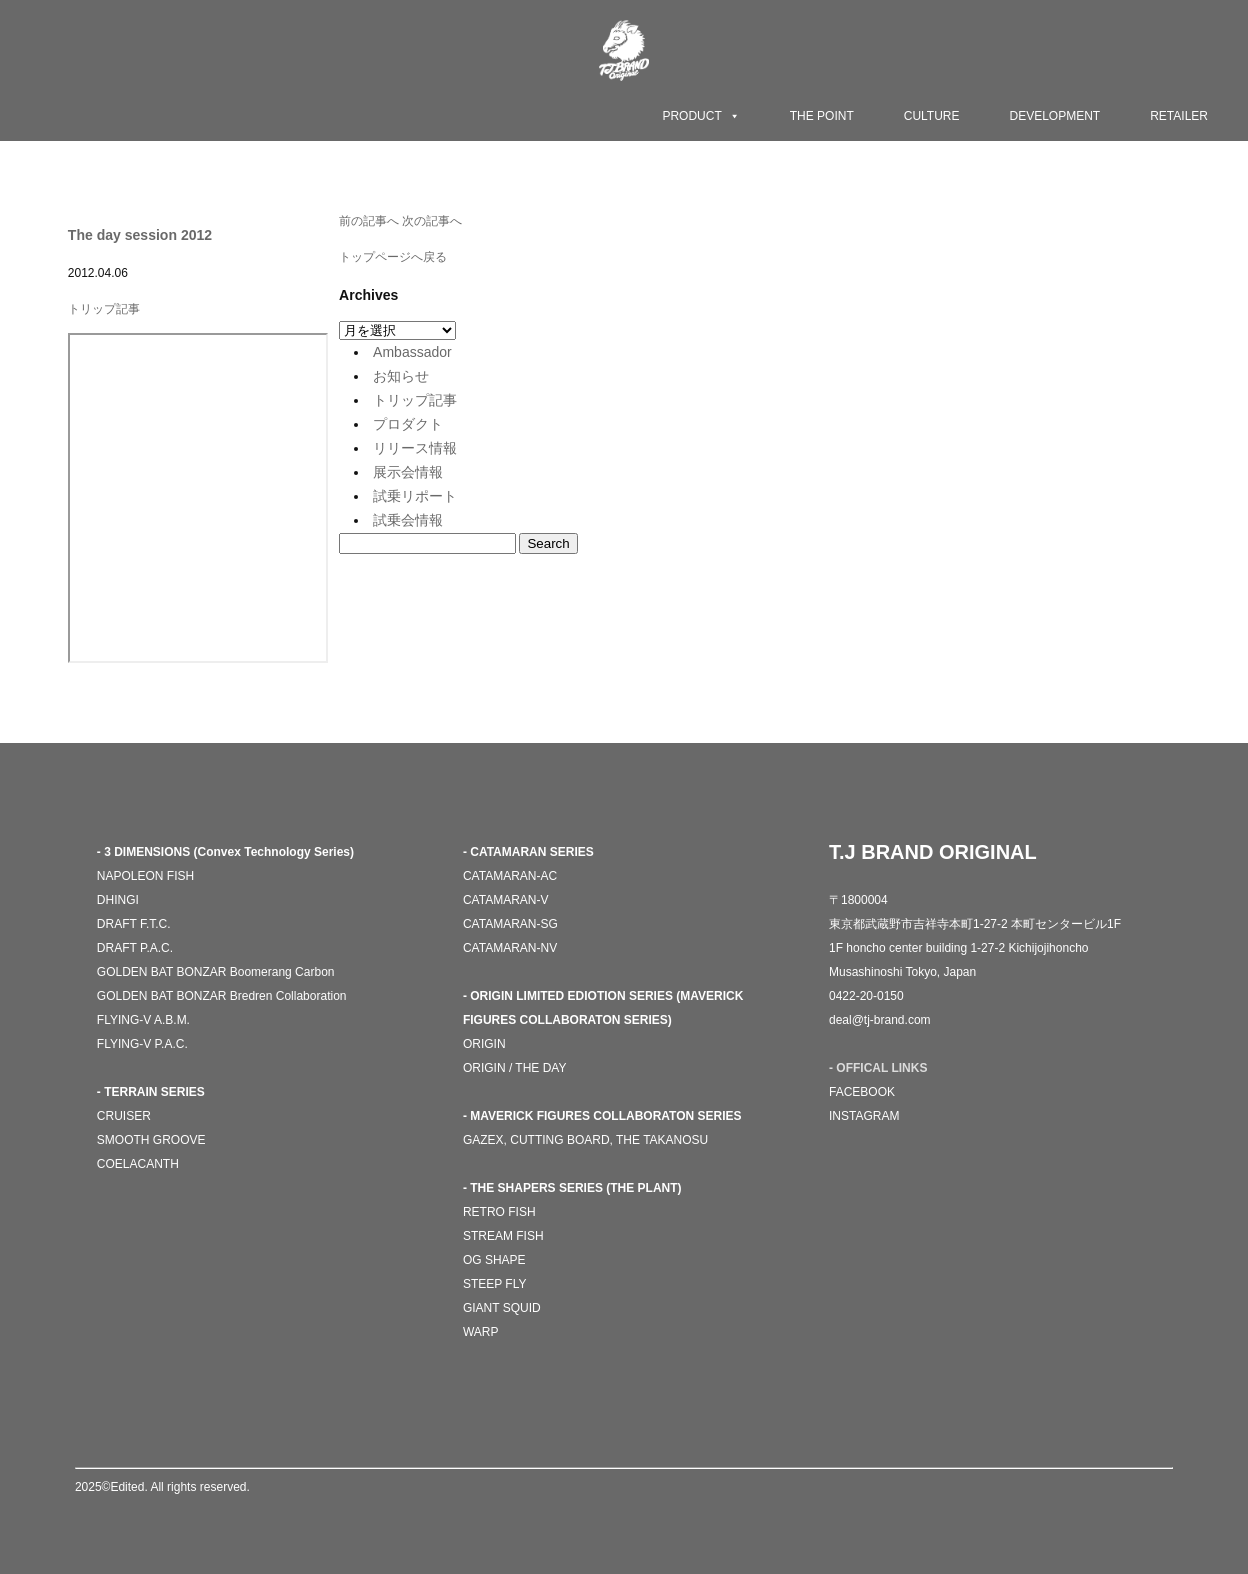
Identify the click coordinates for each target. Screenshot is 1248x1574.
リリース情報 (415, 448)
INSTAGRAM (864, 1116)
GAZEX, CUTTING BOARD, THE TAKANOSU (585, 1140)
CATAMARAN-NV (510, 948)
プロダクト (408, 424)
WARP (481, 1332)
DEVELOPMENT (1055, 116)
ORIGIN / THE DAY (515, 1068)
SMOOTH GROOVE (151, 1140)
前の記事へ (369, 221)
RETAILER (1179, 116)
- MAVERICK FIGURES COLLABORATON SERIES (602, 1116)
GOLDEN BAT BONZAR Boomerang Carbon (216, 972)
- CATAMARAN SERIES (528, 852)
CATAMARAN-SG (510, 924)
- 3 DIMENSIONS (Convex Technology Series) (225, 852)
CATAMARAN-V (506, 900)
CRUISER (124, 1116)
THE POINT (822, 116)
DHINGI (118, 900)
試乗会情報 (408, 520)
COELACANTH (138, 1164)
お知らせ (401, 376)
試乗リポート (415, 496)
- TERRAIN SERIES (151, 1092)
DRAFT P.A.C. (135, 948)
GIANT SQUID (502, 1308)
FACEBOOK (862, 1092)
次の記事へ (432, 221)
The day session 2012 (140, 235)
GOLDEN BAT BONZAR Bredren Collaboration (222, 996)
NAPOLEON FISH (145, 876)
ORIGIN (484, 1044)
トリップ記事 (104, 309)
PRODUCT (700, 116)
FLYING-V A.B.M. (143, 1020)
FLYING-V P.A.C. (142, 1044)
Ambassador (412, 352)
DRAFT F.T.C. (134, 924)
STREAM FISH (503, 1236)
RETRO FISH (499, 1212)
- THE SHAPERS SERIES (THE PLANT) (572, 1188)
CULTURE (932, 116)
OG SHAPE (494, 1260)
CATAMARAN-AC (510, 876)
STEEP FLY (495, 1284)
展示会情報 (408, 472)
